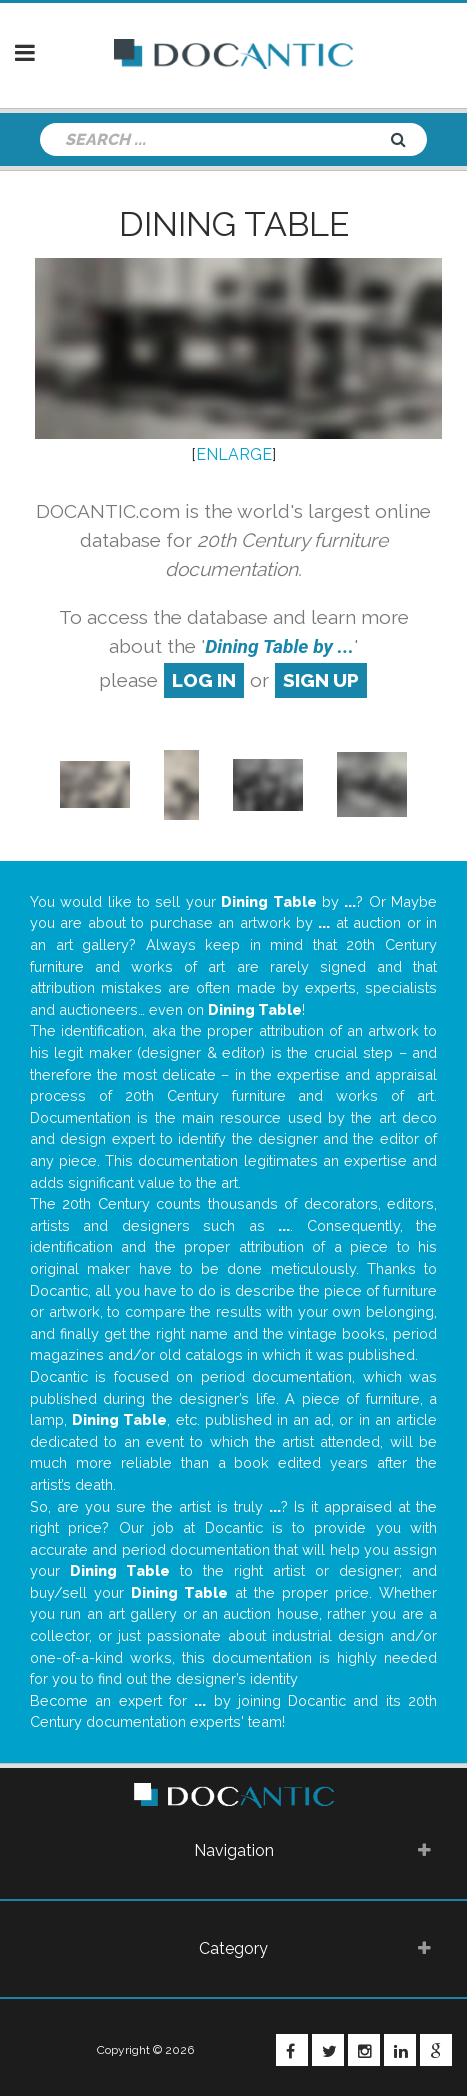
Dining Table (234, 224)
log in (204, 680)
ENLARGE (234, 454)
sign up (321, 680)
